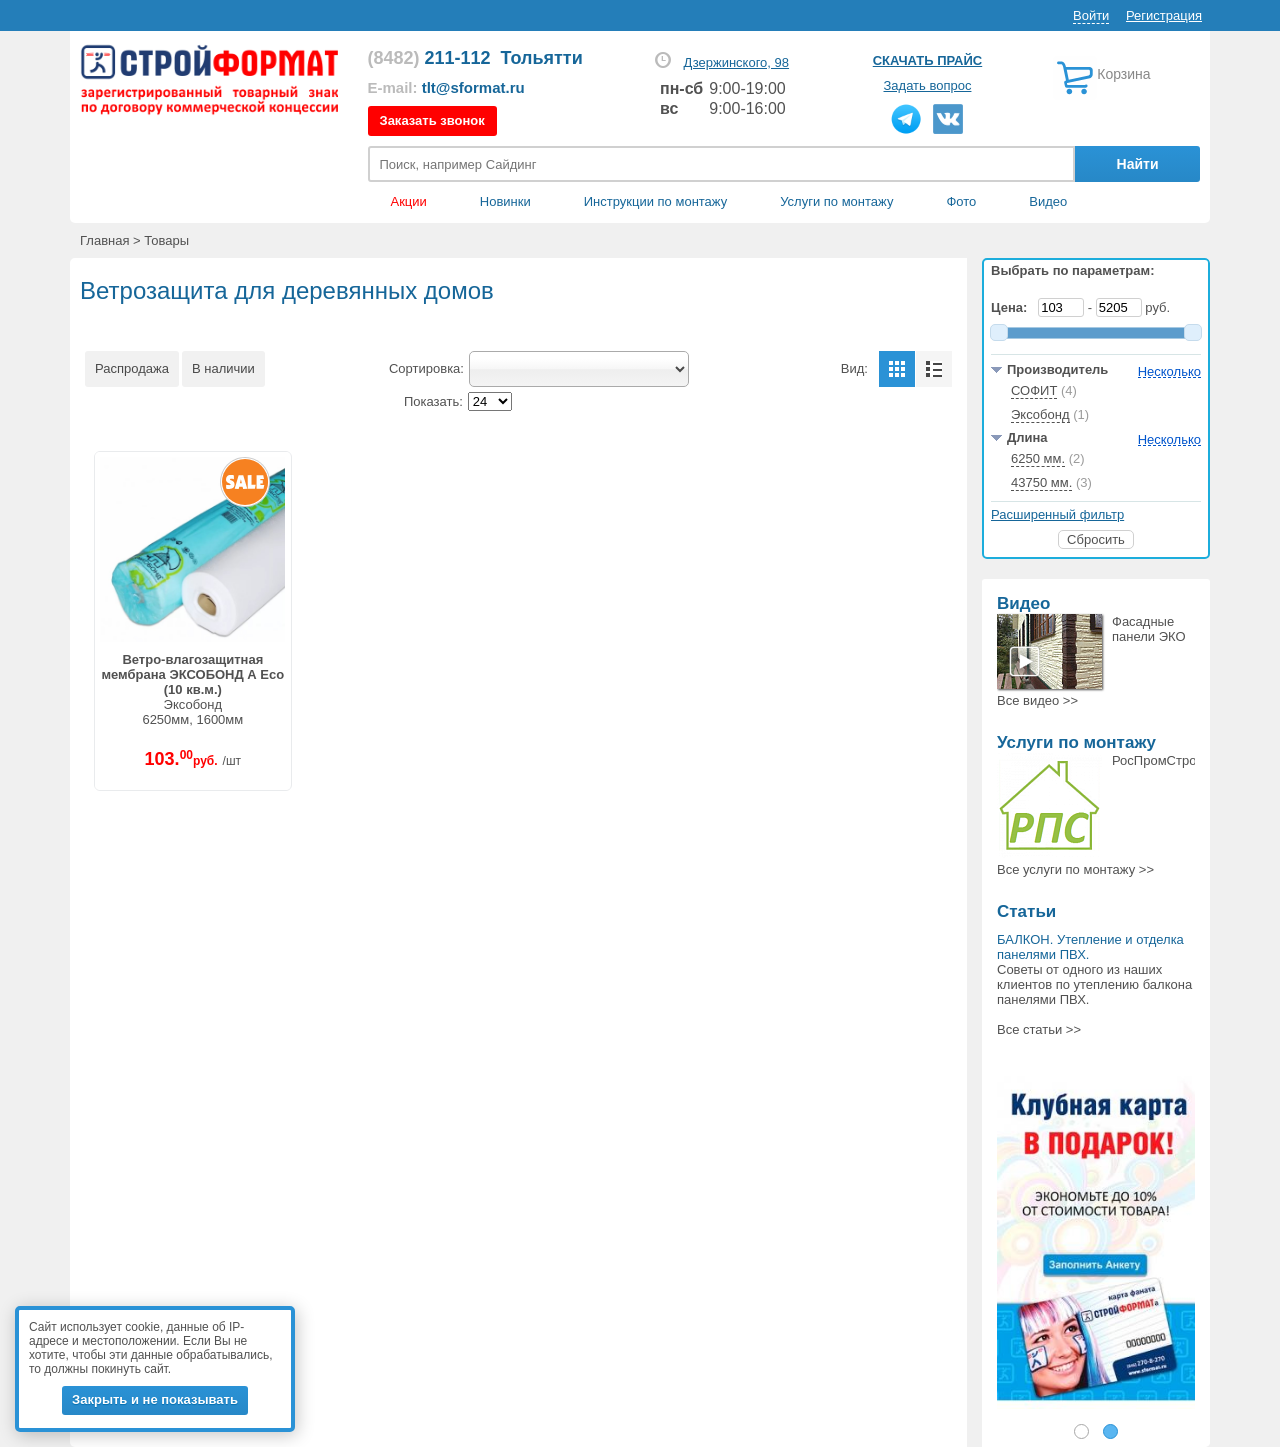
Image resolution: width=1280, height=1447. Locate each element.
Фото (961, 201)
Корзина (1123, 74)
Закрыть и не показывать (155, 1399)
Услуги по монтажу (1076, 742)
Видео (1048, 201)
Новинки (505, 201)
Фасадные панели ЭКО (1149, 629)
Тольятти (542, 58)
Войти (1091, 15)
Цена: (1013, 307)
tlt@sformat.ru (473, 87)
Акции (409, 201)
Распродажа (132, 368)
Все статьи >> (1039, 1029)
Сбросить (1096, 539)
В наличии (223, 368)
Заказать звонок (432, 120)
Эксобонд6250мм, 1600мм (192, 689)
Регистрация (1164, 15)
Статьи (1026, 911)
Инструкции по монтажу (655, 201)
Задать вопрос (928, 85)
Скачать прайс (927, 60)
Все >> (1037, 700)
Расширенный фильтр (1057, 514)
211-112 (429, 58)
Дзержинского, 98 (736, 62)
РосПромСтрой (1158, 760)
